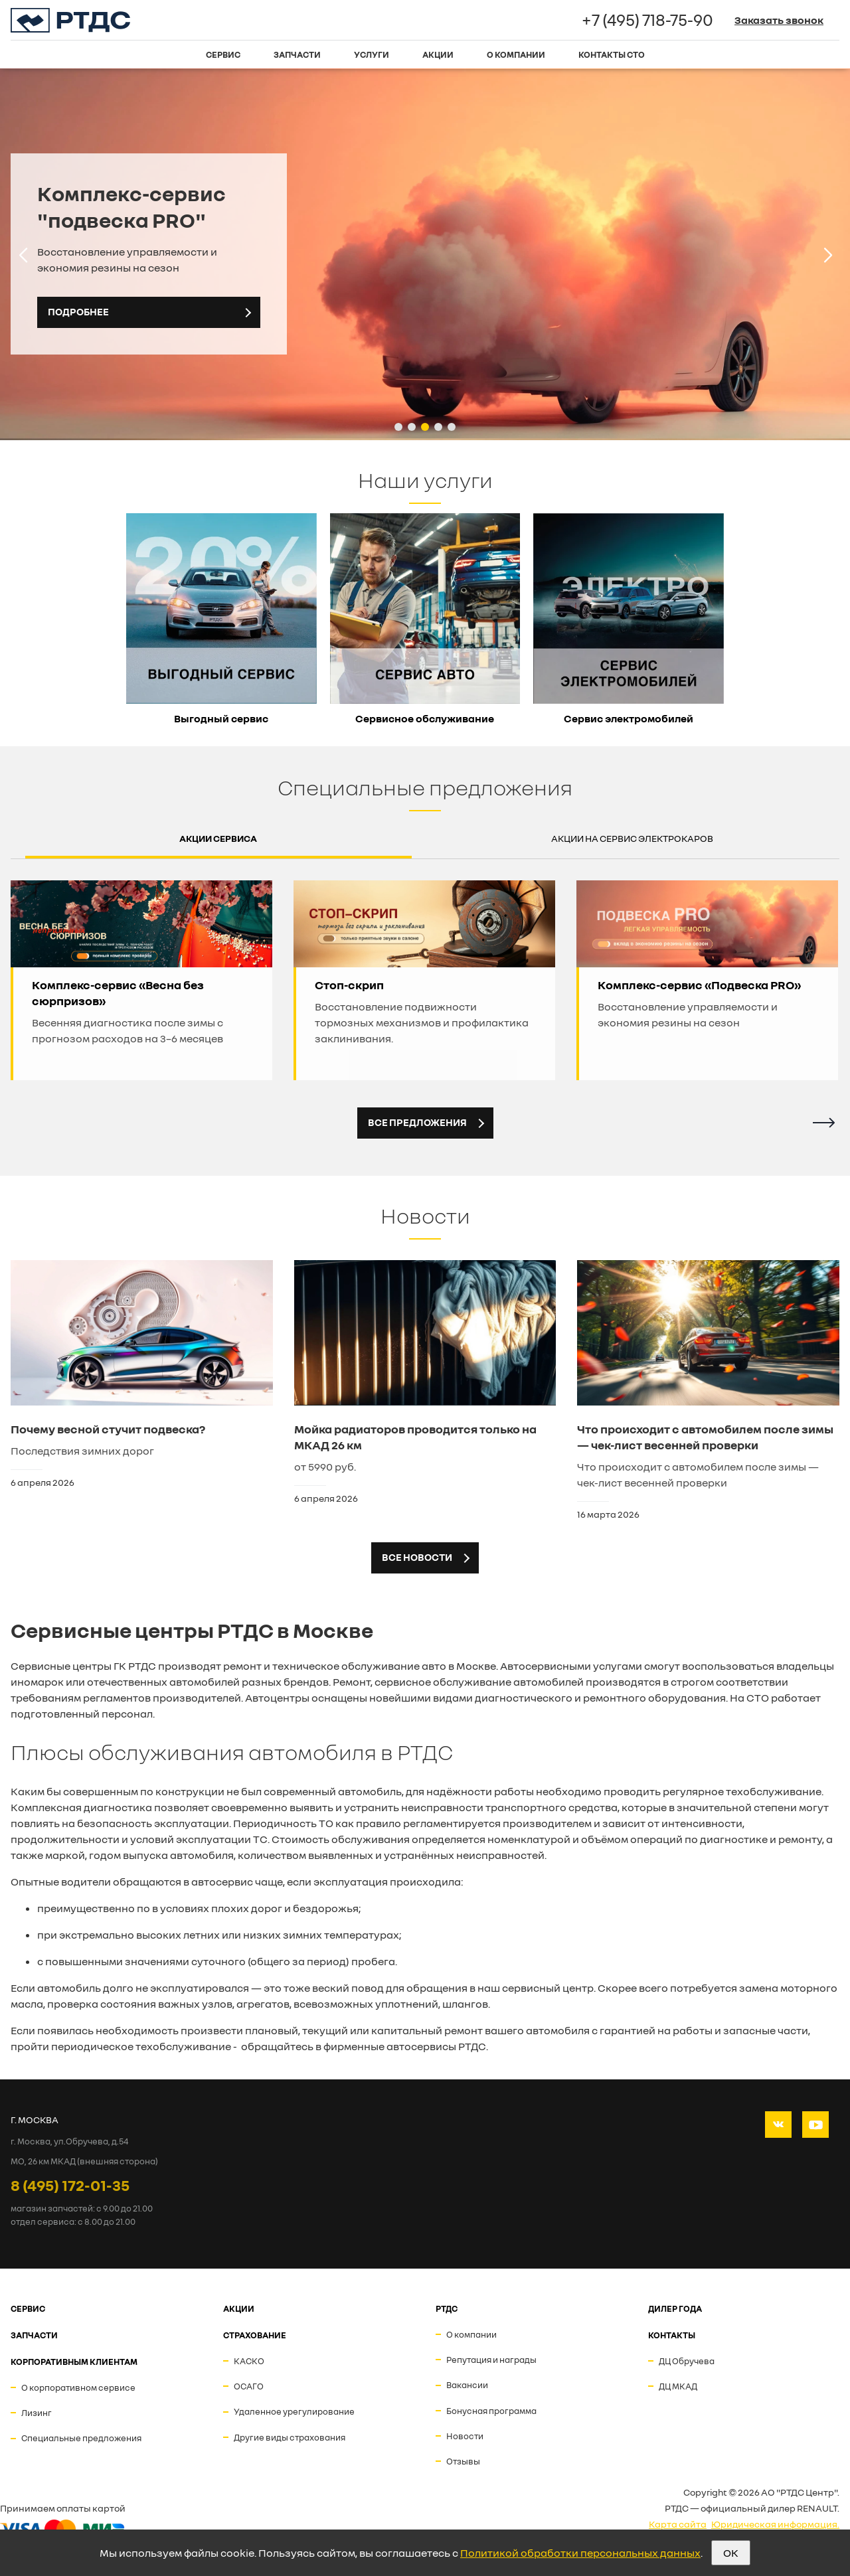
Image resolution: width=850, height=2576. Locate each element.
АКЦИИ (238, 2308)
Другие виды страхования (289, 2437)
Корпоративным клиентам (74, 2361)
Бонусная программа (491, 2410)
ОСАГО (249, 2386)
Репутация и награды (491, 2359)
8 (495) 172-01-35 (70, 2185)
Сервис (223, 54)
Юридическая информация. (775, 2524)
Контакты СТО (611, 54)
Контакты (671, 2335)
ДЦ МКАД (678, 2386)
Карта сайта (678, 2524)
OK (730, 2552)
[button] (398, 427)
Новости (464, 2436)
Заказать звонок (778, 20)
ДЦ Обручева (687, 2361)
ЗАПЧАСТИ (34, 2335)
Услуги (371, 54)
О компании (516, 54)
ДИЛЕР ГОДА (675, 2308)
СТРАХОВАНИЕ (254, 2335)
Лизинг (36, 2412)
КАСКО (249, 2361)
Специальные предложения (81, 2438)
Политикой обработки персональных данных (580, 2552)
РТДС (447, 2308)
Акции (438, 54)
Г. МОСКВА (34, 2119)
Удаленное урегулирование (294, 2411)
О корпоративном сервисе (78, 2387)
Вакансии (467, 2384)
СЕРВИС (28, 2308)
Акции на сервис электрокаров (632, 838)
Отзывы (463, 2461)
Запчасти (297, 54)
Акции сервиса (218, 838)
